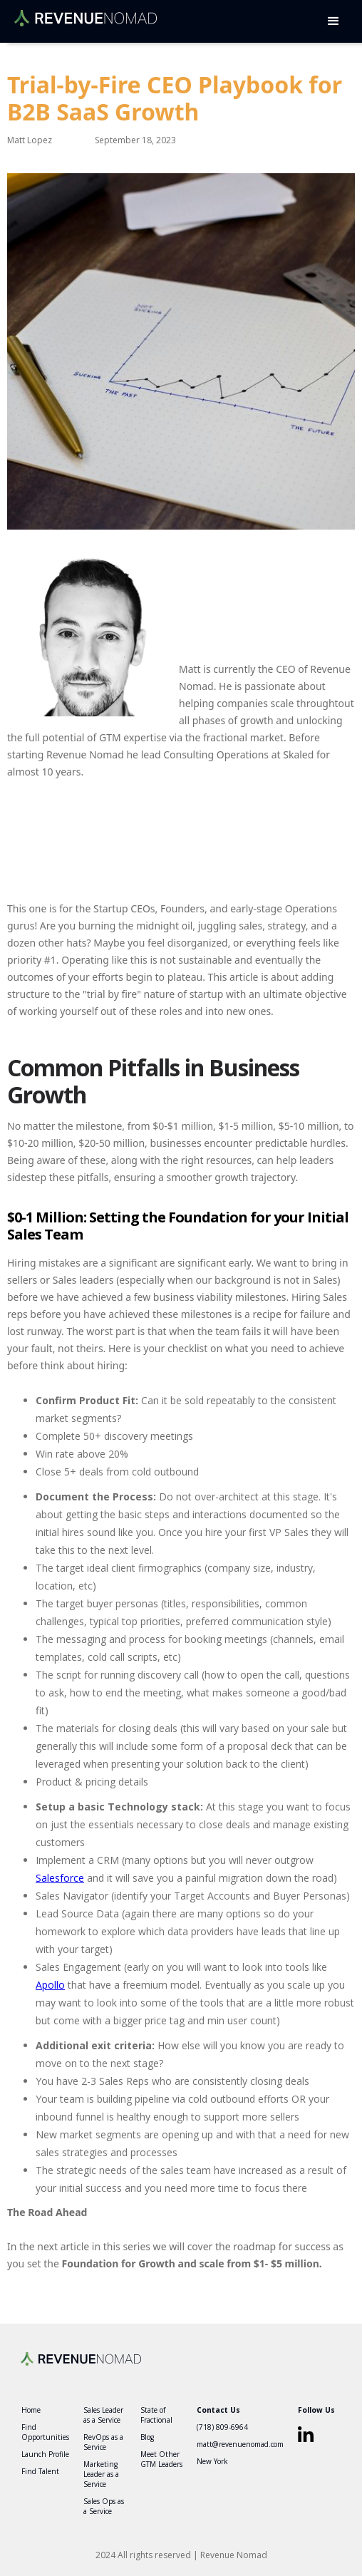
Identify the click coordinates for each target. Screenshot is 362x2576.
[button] (333, 21)
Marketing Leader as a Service (101, 2474)
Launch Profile (45, 2454)
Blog (147, 2437)
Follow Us (316, 2410)
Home (31, 2410)
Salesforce (60, 1878)
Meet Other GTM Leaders (161, 2459)
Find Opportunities (45, 2432)
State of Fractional (156, 2415)
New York (212, 2461)
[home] (82, 13)
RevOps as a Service (103, 2442)
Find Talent (40, 2471)
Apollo (50, 1985)
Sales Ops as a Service (103, 2506)
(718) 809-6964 (222, 2427)
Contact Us (218, 2410)
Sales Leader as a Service (103, 2415)
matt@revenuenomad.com (240, 2444)
